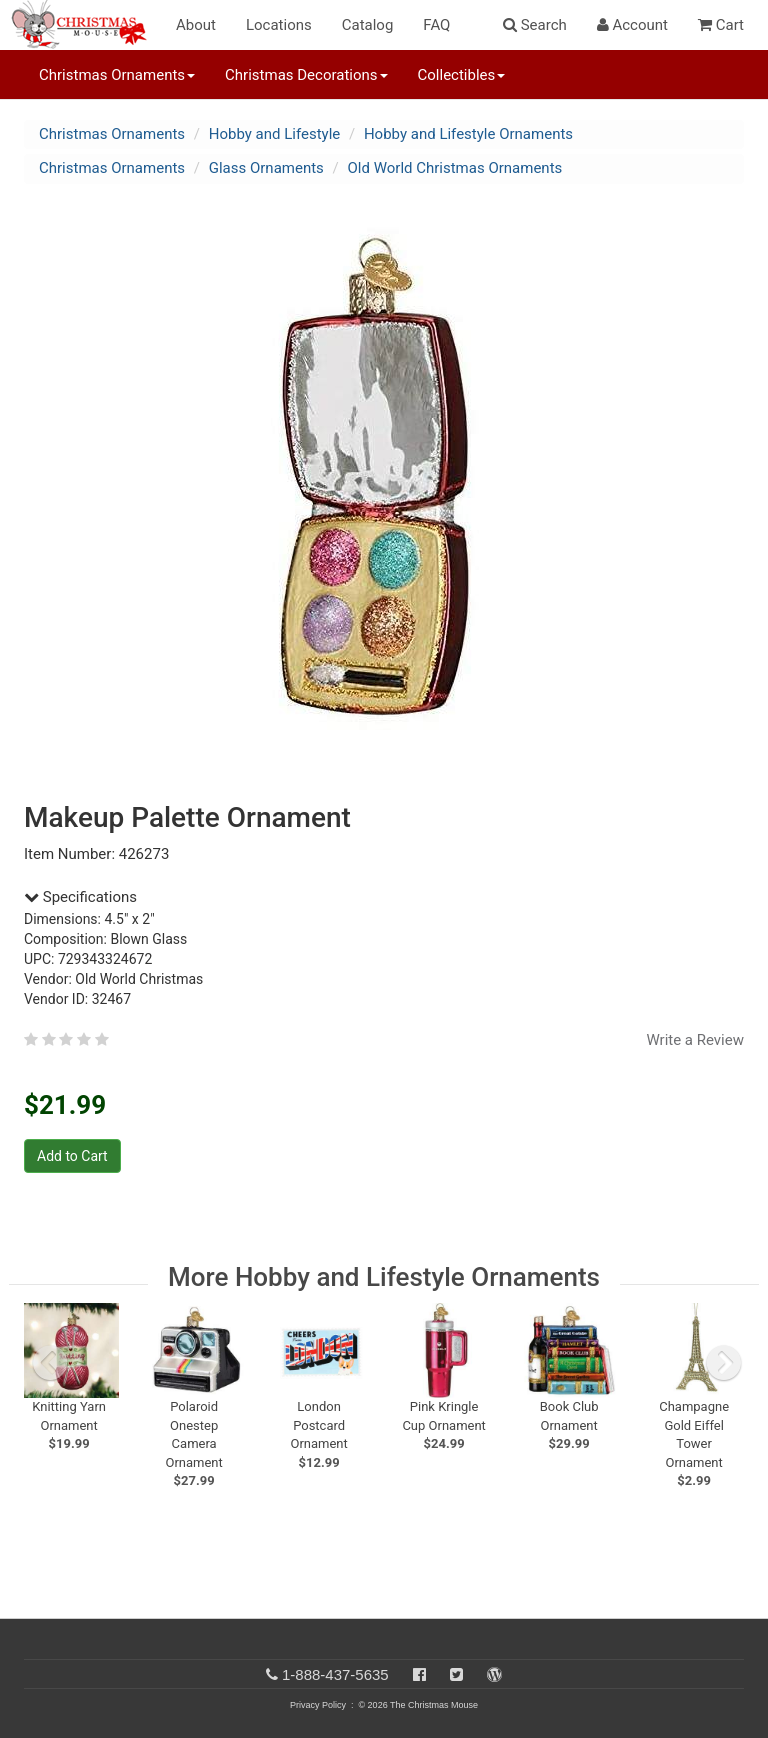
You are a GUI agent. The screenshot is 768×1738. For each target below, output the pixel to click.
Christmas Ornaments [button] (117, 75)
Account (632, 25)
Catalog (368, 25)
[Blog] (494, 1674)
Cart (721, 25)
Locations (279, 25)
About (196, 25)
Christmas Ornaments (112, 134)
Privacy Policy (318, 1705)
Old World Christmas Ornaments (455, 168)
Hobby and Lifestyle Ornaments (468, 134)
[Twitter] (456, 1674)
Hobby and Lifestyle (275, 134)
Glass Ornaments (266, 168)
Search (535, 25)
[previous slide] (50, 1363)
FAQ (436, 25)
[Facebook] (419, 1674)
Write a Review (695, 1040)
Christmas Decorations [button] (306, 75)
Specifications (80, 897)
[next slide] (724, 1363)
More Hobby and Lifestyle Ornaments (384, 1277)
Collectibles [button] (462, 75)
